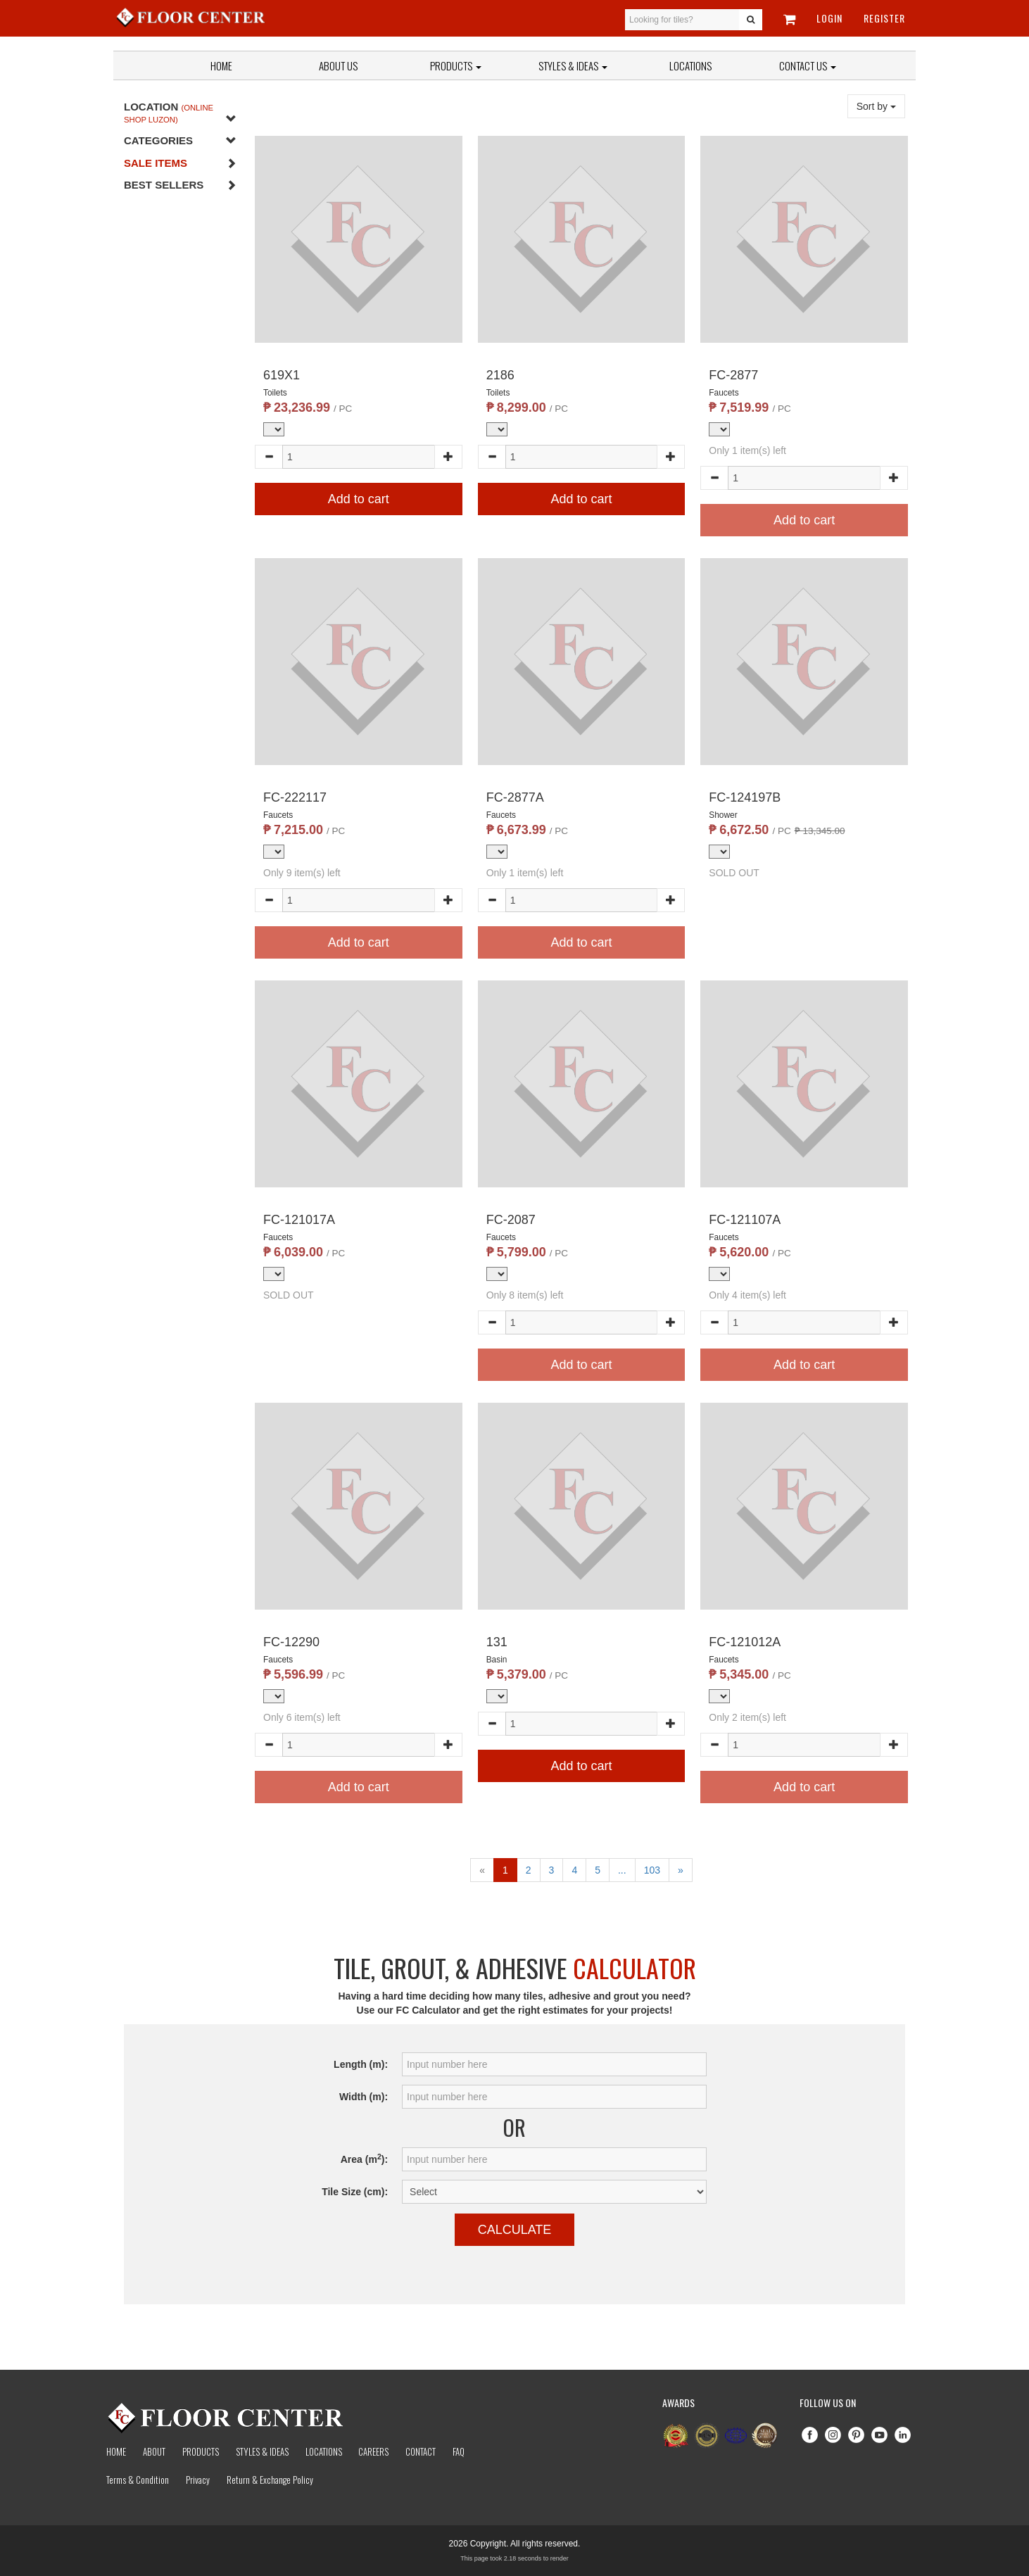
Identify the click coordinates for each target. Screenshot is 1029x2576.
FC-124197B (745, 797)
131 (496, 1642)
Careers (373, 2451)
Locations (690, 65)
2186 (500, 375)
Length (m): (361, 2064)
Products (455, 65)
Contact (420, 2451)
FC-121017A (299, 1220)
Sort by (876, 106)
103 (652, 1870)
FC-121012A (745, 1642)
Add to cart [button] (358, 499)
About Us (338, 65)
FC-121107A (745, 1220)
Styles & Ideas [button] (572, 65)
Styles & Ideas (262, 2451)
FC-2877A (515, 797)
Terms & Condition (137, 2480)
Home (221, 65)
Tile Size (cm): (355, 2191)
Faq (459, 2451)
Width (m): (363, 2096)
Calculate (515, 2230)
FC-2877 (733, 375)
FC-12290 (291, 1642)
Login (829, 18)
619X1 (281, 375)
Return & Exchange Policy (270, 2480)
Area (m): (364, 2158)
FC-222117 (295, 797)
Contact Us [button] (807, 65)
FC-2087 (511, 1220)
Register (884, 18)
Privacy (198, 2480)
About (154, 2451)
